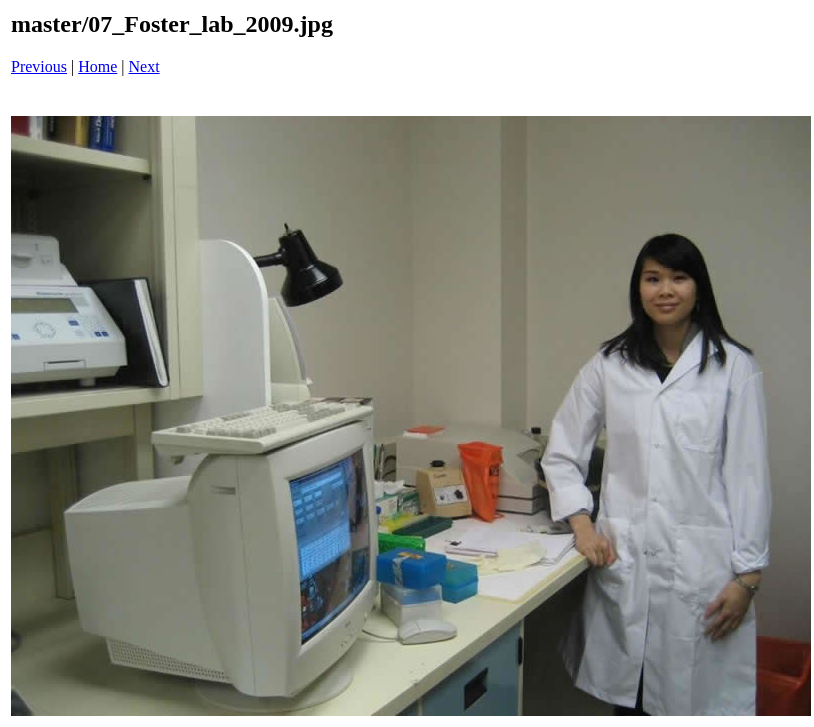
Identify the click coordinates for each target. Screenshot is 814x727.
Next (144, 66)
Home (97, 66)
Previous (39, 66)
